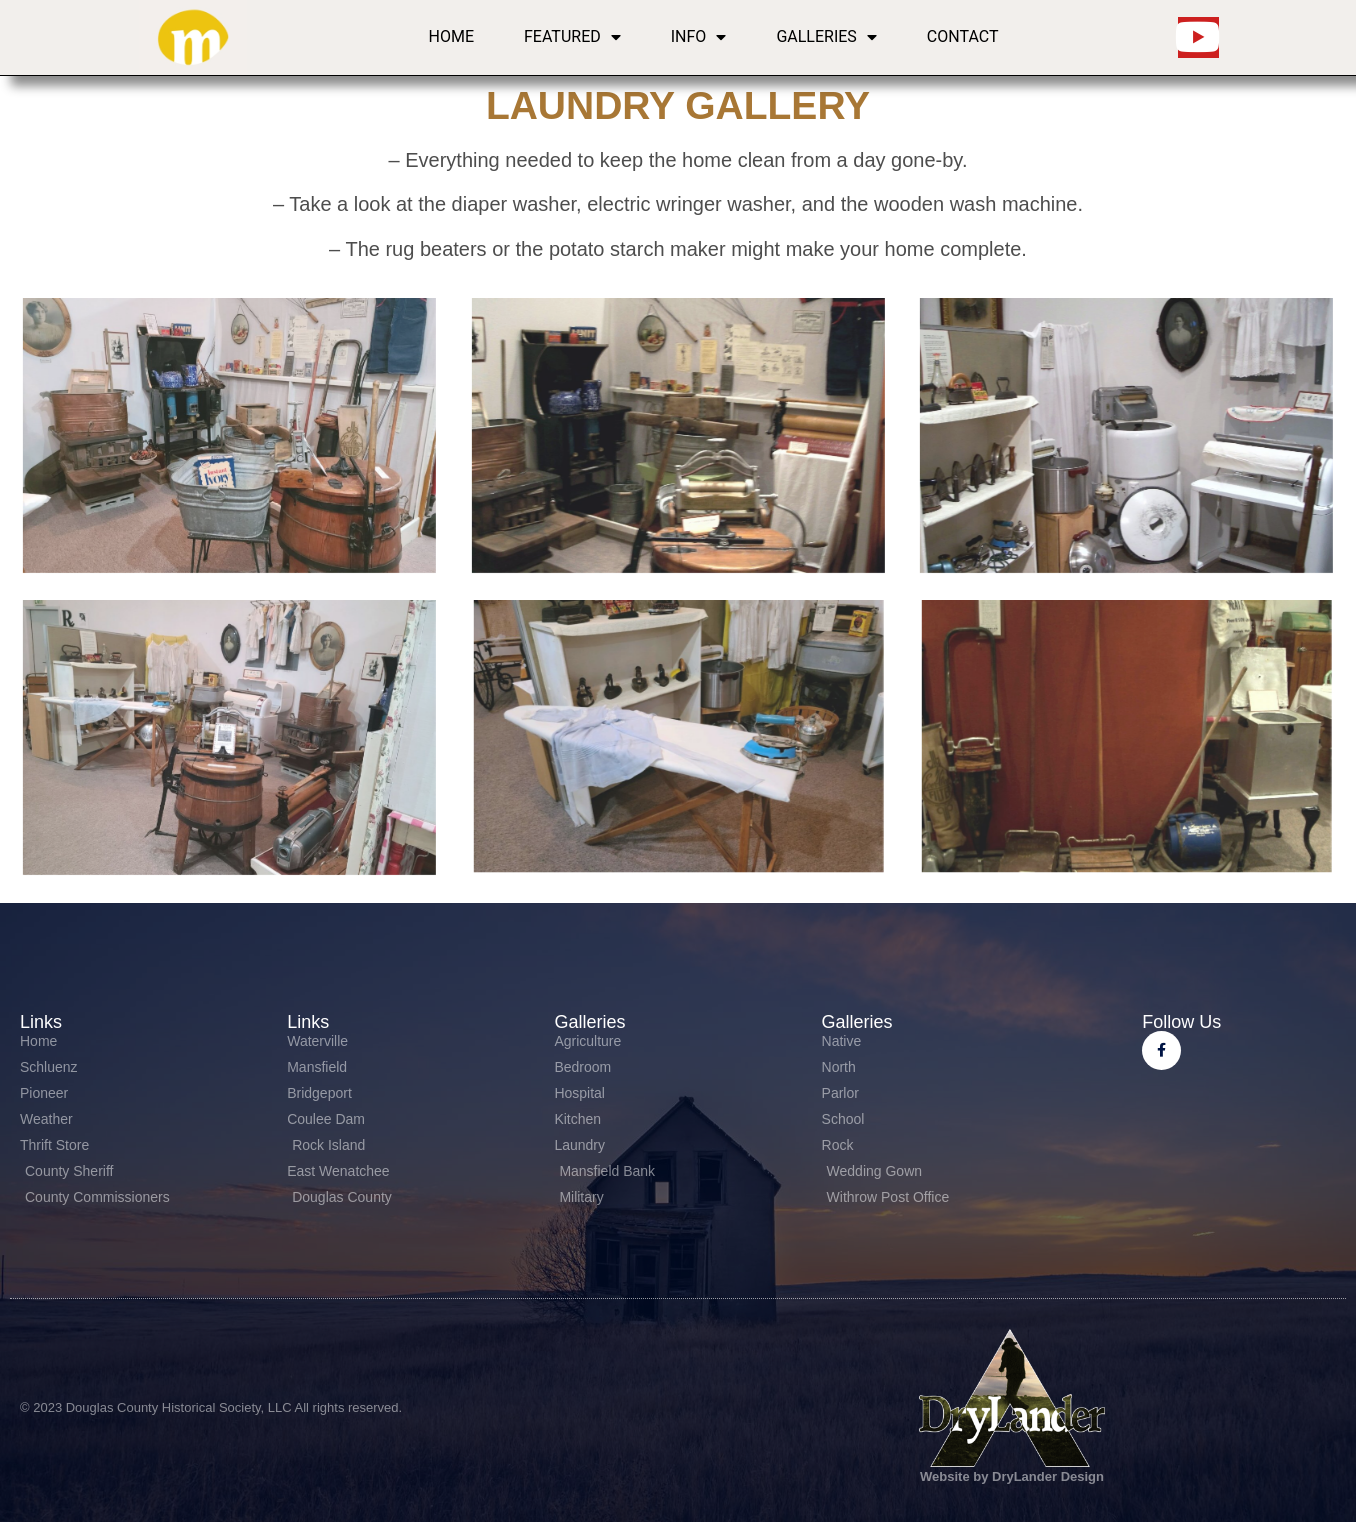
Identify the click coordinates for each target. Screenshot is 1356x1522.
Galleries (826, 37)
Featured (572, 37)
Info (699, 37)
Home (451, 36)
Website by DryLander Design (1012, 1476)
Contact (963, 36)
